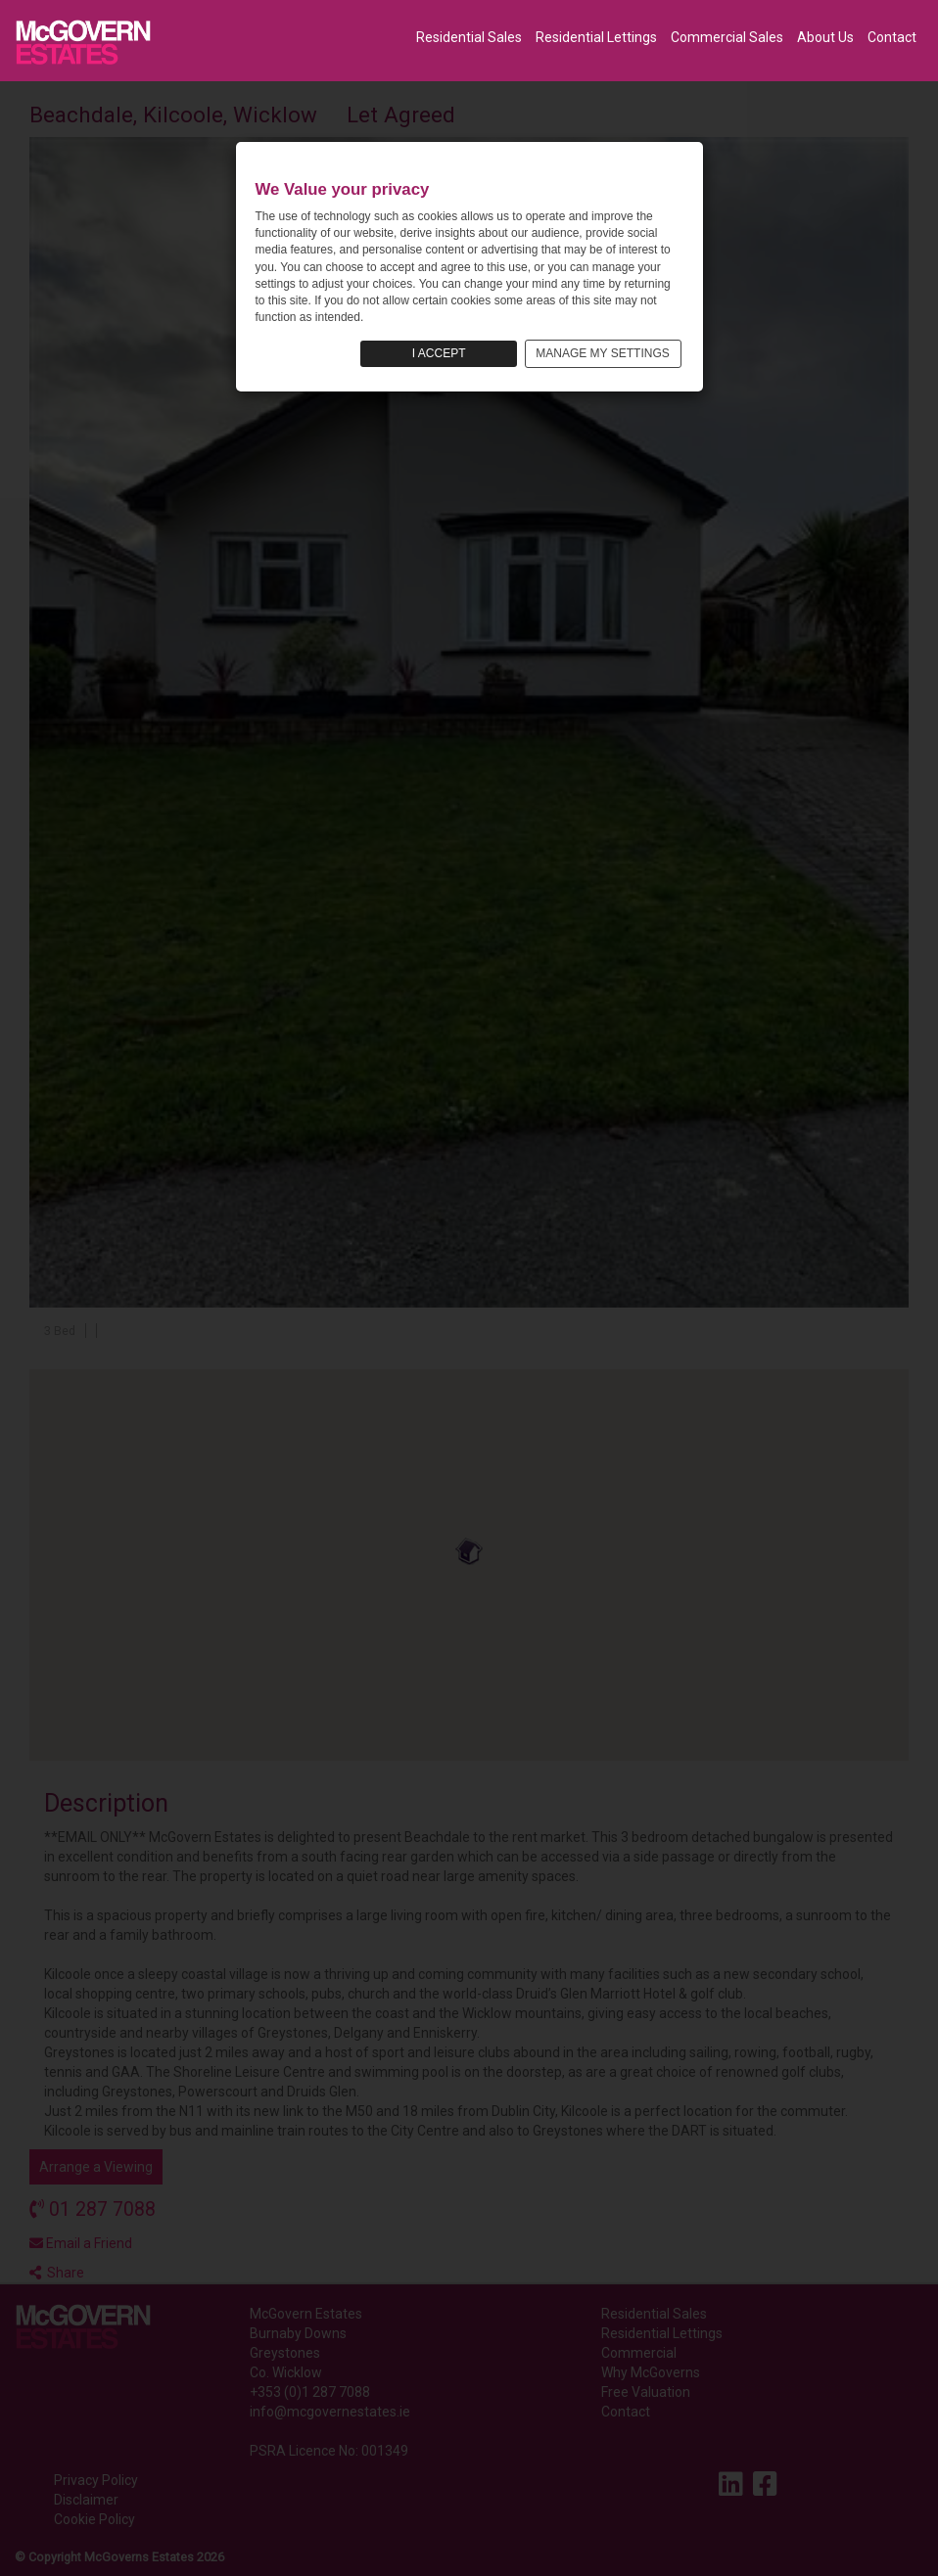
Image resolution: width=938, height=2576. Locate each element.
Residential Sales (469, 37)
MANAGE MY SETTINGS (602, 353)
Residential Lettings (596, 37)
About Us (825, 37)
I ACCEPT (439, 353)
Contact (892, 37)
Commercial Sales (727, 37)
